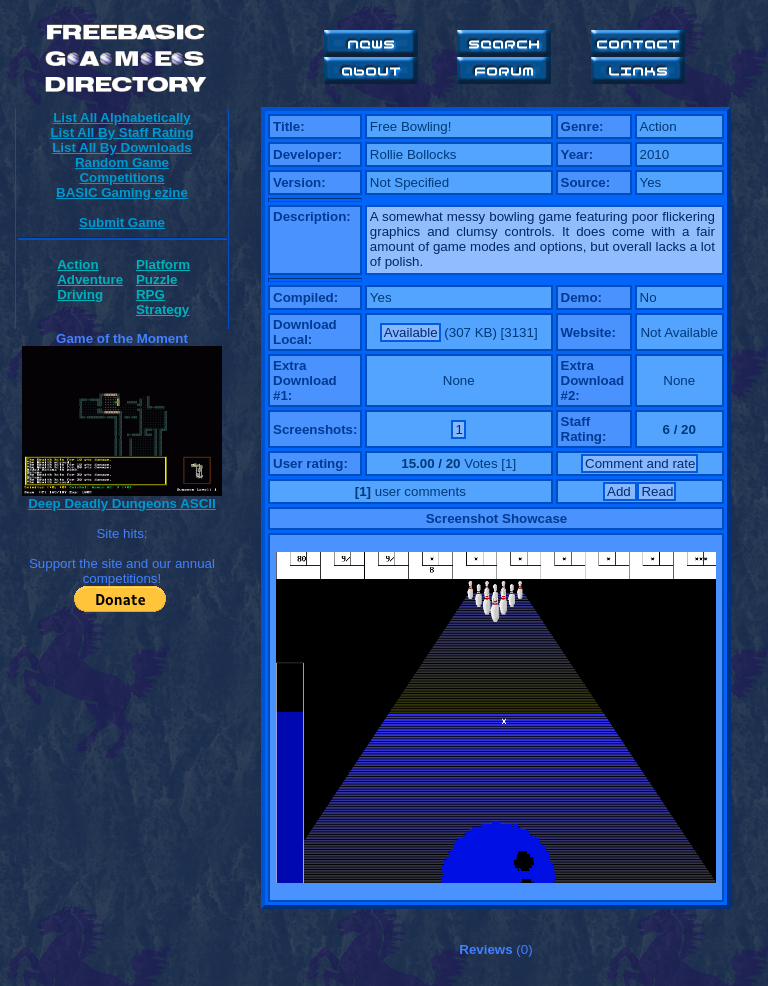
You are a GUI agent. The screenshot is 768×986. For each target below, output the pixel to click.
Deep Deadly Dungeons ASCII (122, 503)
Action (77, 264)
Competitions (121, 177)
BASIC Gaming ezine (122, 192)
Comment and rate (640, 463)
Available (411, 332)
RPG (150, 294)
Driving (80, 294)
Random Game (122, 162)
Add (620, 491)
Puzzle (156, 279)
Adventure (90, 279)
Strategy (162, 309)
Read (657, 491)
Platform (163, 264)
